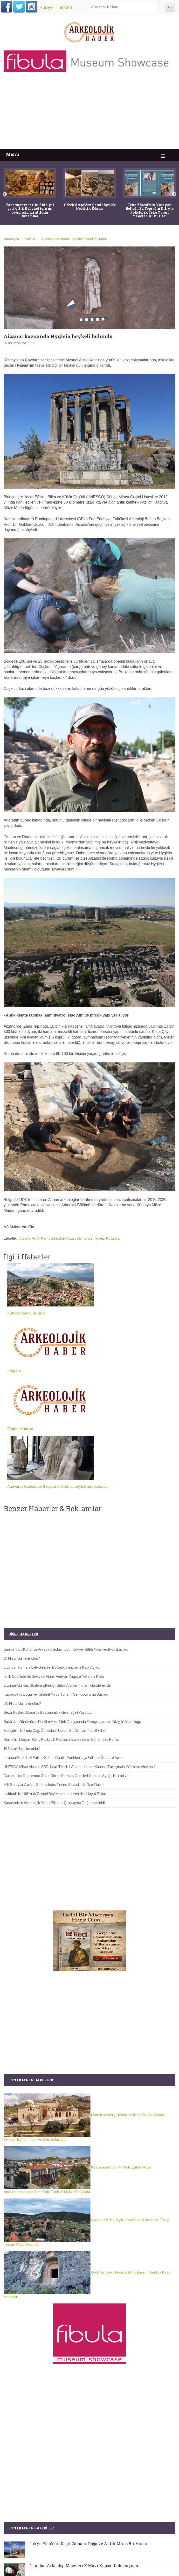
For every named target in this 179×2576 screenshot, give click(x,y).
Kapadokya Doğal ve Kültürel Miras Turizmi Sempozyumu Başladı (56, 1694)
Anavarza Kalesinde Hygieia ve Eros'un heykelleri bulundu (57, 1486)
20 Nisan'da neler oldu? (22, 1703)
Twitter (19, 6)
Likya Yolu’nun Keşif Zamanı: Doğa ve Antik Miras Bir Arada (88, 2543)
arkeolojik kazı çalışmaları (71, 1238)
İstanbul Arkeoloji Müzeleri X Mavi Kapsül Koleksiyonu (84, 2565)
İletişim (64, 7)
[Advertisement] (89, 113)
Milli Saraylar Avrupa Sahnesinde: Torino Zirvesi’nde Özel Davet (54, 1784)
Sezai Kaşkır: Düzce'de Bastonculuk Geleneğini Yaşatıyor (49, 1712)
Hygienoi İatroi (20, 1428)
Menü (12, 154)
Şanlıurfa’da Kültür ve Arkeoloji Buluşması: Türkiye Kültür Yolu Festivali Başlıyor (66, 1649)
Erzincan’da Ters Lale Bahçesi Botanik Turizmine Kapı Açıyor (52, 1667)
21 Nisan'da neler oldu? (22, 1658)
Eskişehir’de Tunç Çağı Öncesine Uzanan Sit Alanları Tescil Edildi (55, 1730)
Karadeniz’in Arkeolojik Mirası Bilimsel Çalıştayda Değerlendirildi (54, 1802)
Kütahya (113, 1238)
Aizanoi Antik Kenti (34, 1238)
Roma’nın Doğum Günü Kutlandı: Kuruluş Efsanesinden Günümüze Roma (61, 1739)
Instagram (31, 6)
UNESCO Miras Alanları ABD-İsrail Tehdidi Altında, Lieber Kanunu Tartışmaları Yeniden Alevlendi (79, 1766)
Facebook (6, 6)
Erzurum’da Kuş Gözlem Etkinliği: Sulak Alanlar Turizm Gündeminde (57, 1685)
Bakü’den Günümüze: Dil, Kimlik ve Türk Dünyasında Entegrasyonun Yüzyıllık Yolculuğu (72, 1721)
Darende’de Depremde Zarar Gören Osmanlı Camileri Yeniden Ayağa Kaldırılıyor (67, 1775)
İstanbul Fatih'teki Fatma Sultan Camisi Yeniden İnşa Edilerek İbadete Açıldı (63, 1757)
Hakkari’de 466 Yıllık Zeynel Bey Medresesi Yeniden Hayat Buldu (55, 1793)
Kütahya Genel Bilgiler (26, 1313)
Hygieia (99, 1238)
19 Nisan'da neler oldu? (22, 1748)
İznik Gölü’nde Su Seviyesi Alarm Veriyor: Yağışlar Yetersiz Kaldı (54, 1676)
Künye (46, 7)
